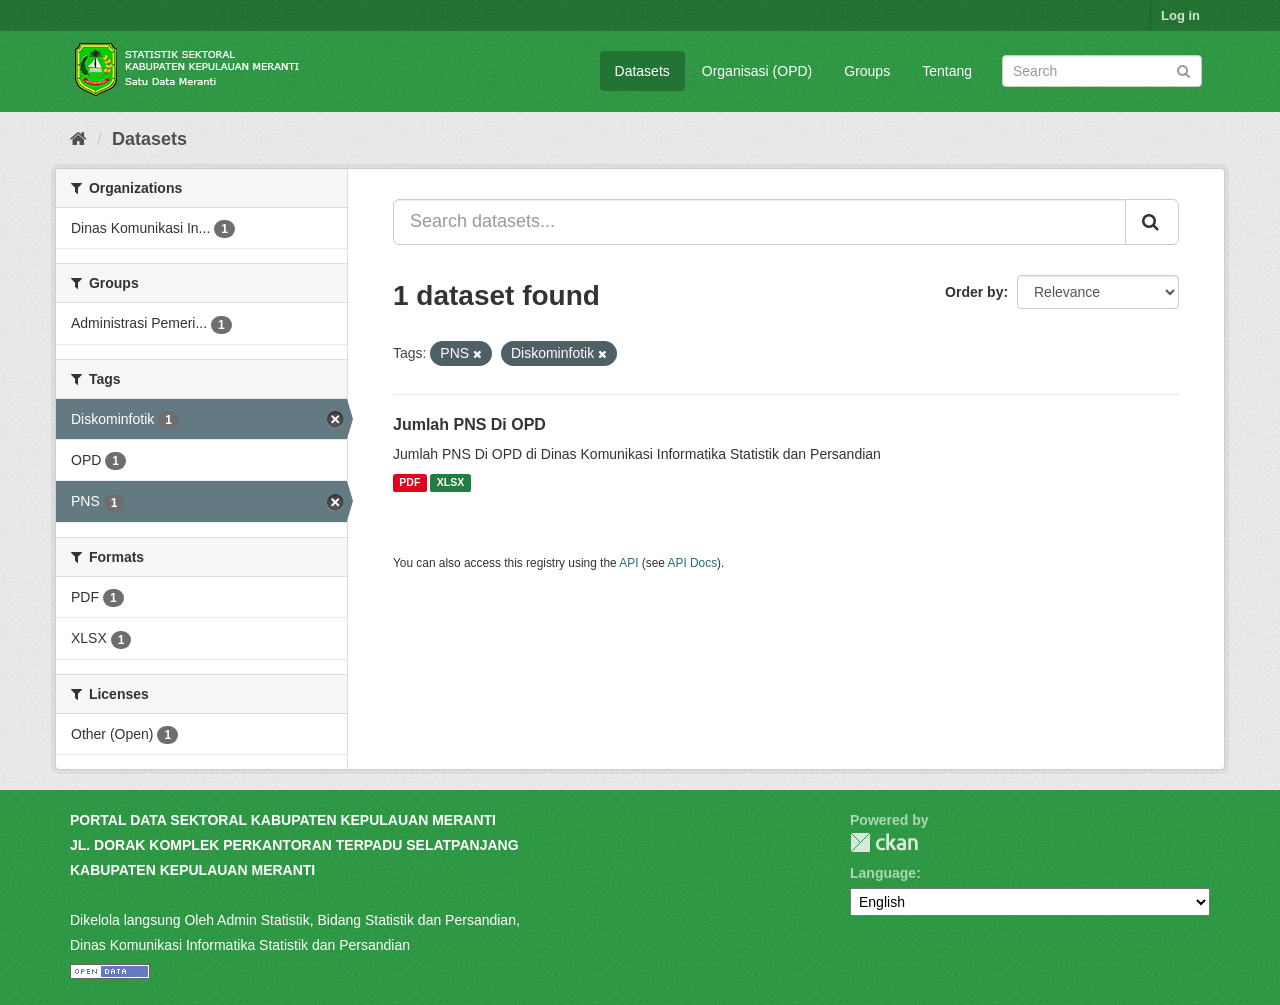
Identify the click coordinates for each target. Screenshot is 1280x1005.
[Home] (78, 139)
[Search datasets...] (759, 222)
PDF (409, 483)
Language (883, 873)
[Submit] (1183, 69)
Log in (1180, 15)
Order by (974, 292)
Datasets (642, 71)
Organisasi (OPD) (757, 71)
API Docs (693, 563)
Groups (867, 71)
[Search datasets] (1102, 71)
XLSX (450, 483)
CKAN (884, 842)
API (628, 563)
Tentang (947, 71)
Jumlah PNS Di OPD (469, 424)
